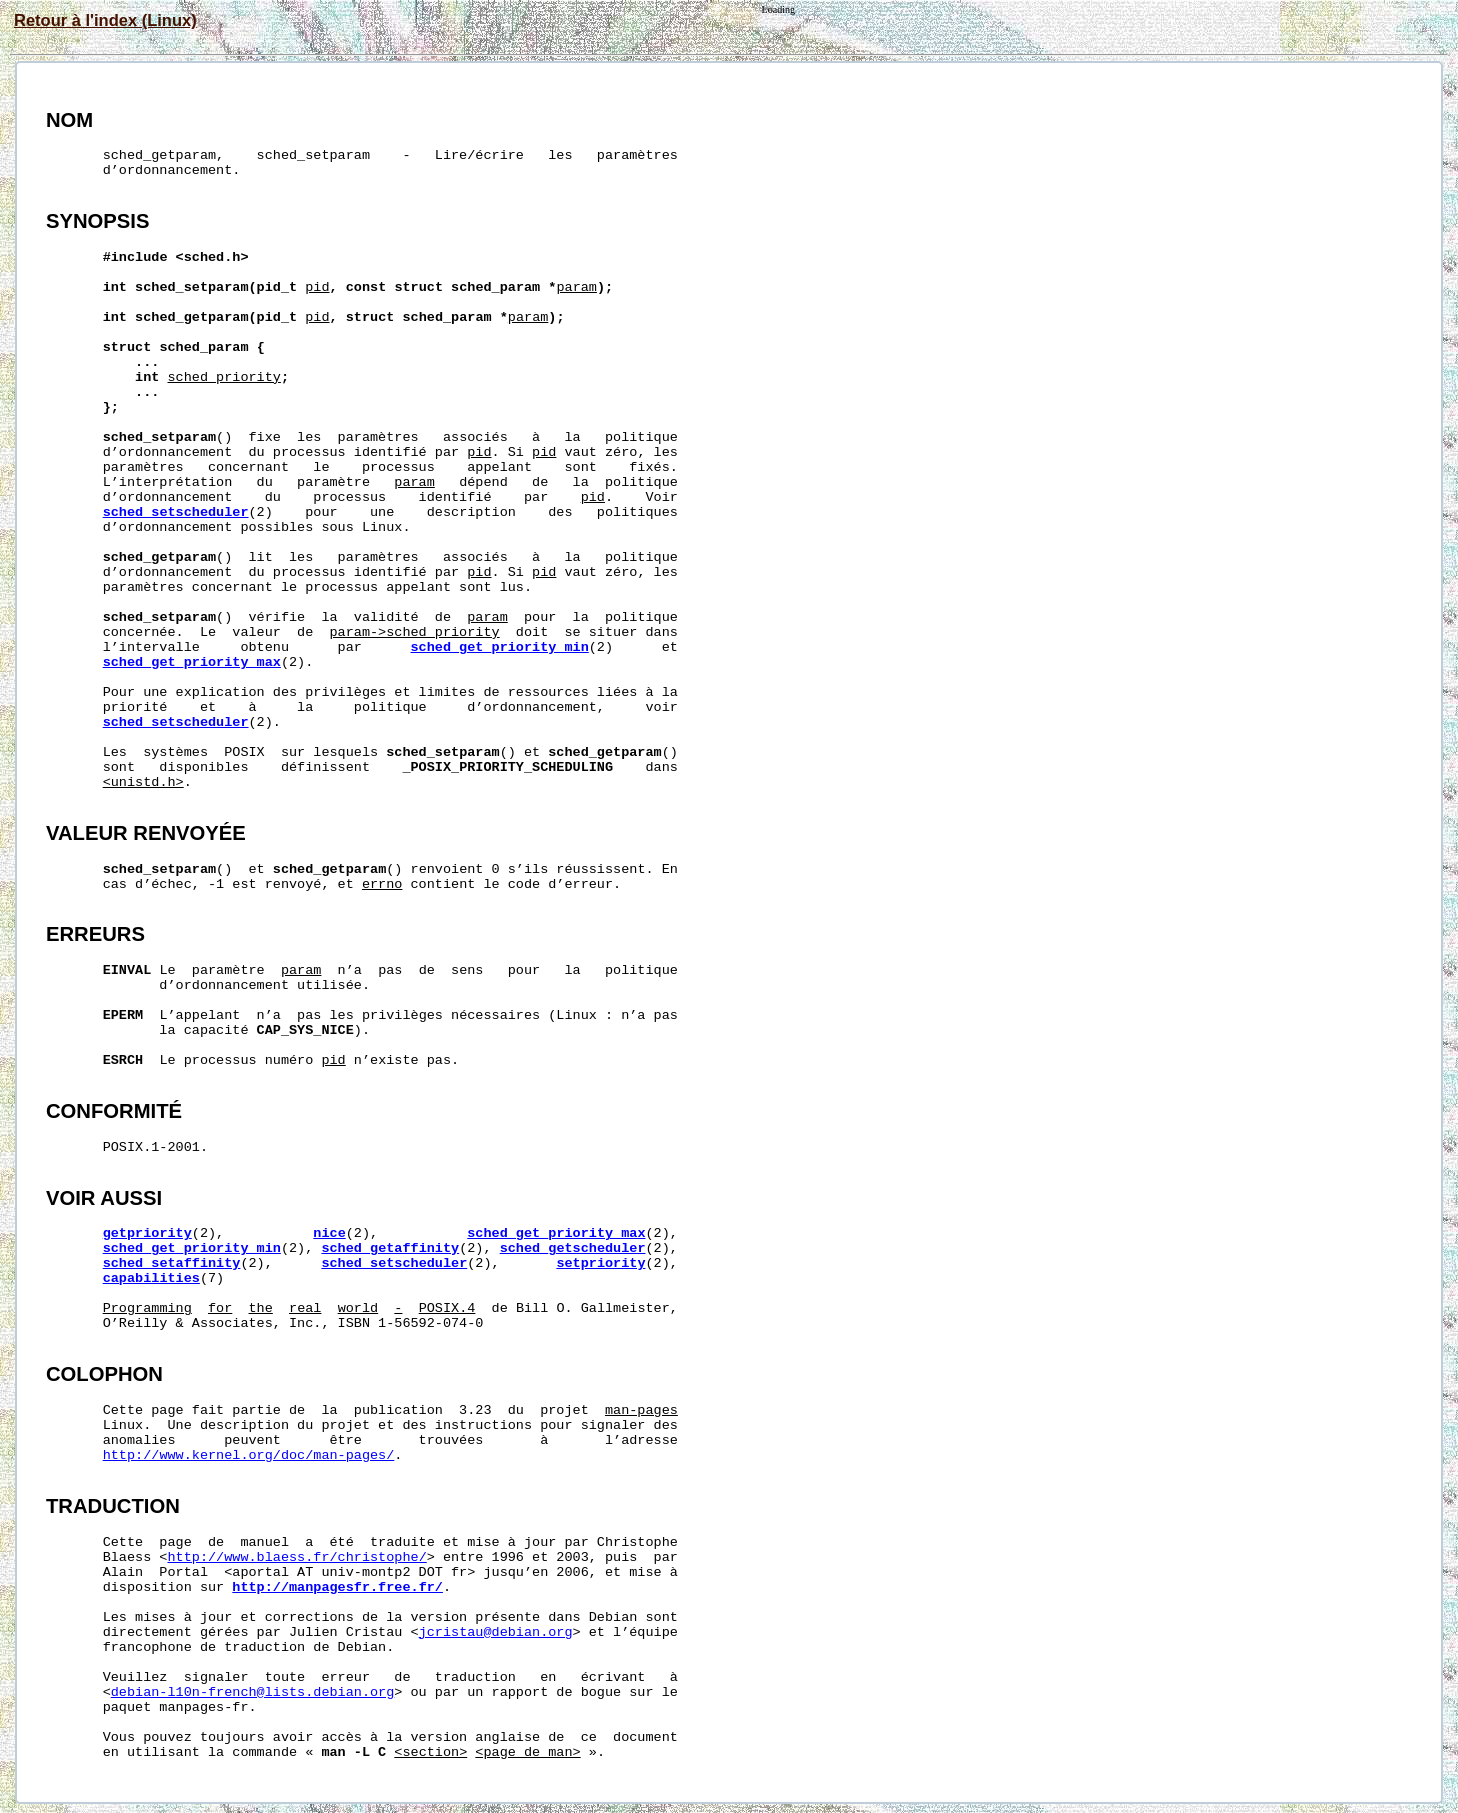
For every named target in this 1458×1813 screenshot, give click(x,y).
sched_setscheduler (176, 512)
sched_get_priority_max (192, 662)
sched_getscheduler (573, 1248)
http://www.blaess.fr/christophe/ (296, 1557)
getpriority (147, 1233)
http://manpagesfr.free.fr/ (337, 1587)
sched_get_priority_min (500, 647)
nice (329, 1233)
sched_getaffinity (390, 1248)
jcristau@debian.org (496, 1632)
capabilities (151, 1278)
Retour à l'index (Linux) (105, 20)
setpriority (600, 1263)
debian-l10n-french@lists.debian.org (253, 1692)
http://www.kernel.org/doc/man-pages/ (249, 1455)
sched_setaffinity (172, 1263)
